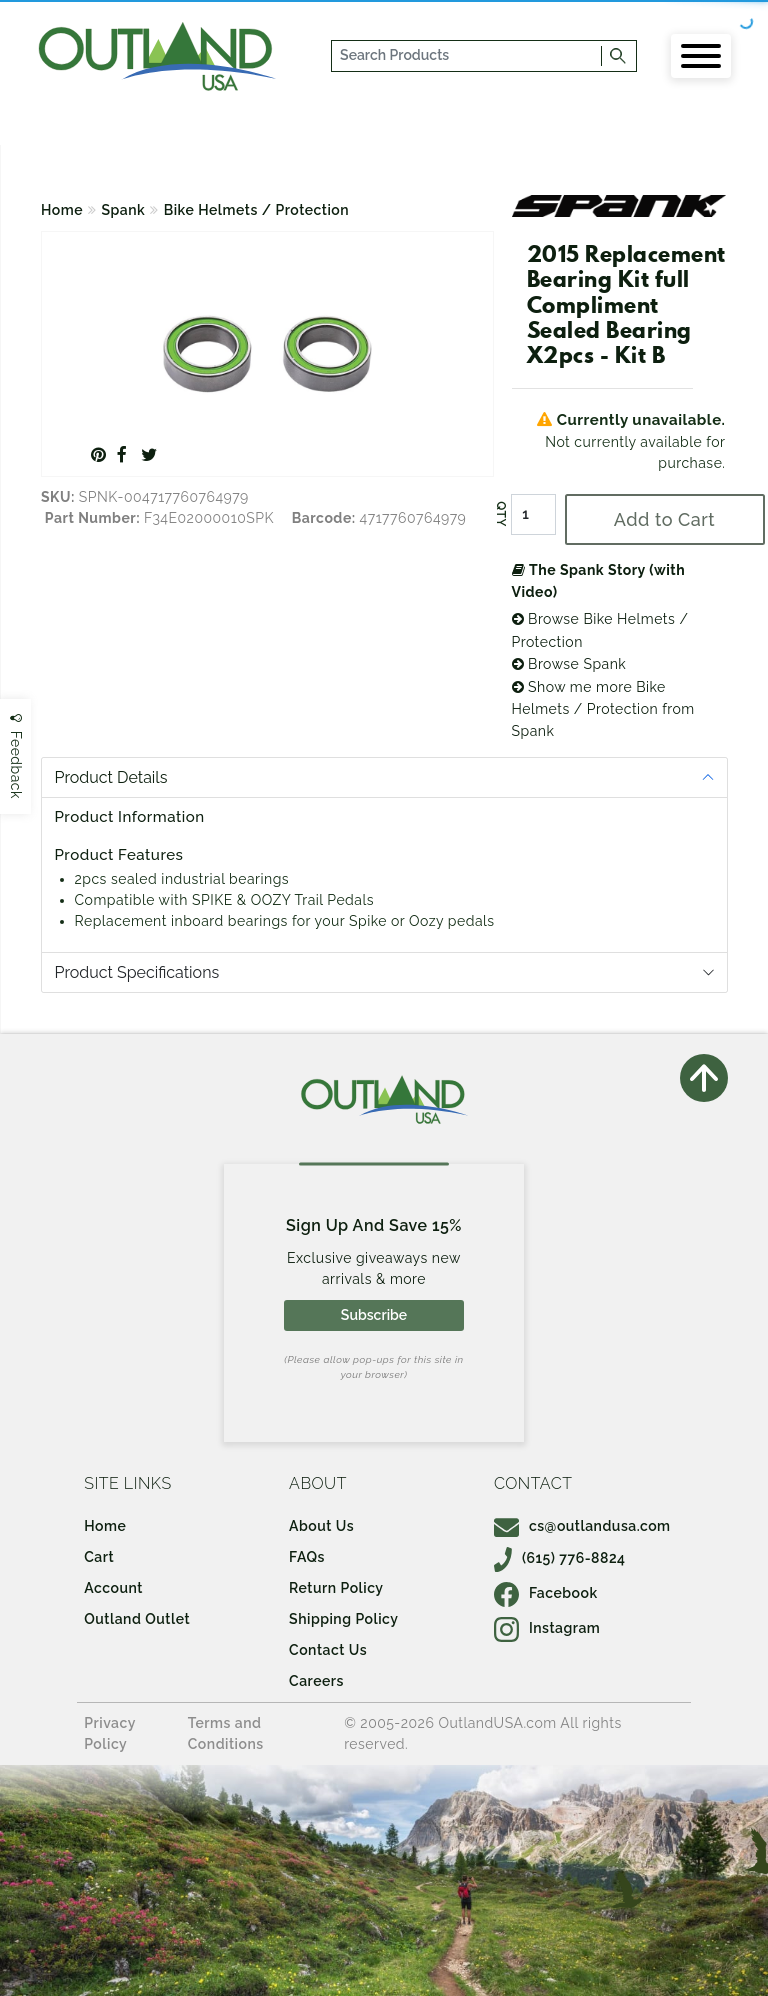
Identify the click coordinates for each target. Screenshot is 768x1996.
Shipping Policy (343, 1619)
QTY (500, 514)
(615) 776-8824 (560, 1558)
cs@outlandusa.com (582, 1526)
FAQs (307, 1557)
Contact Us (328, 1650)
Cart (99, 1557)
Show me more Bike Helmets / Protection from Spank (603, 709)
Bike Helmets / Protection (256, 210)
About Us (321, 1526)
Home (62, 210)
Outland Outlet (137, 1619)
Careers (316, 1681)
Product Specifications (137, 972)
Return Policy (336, 1588)
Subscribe (374, 1315)
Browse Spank (569, 664)
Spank (124, 210)
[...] (467, 56)
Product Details (111, 777)
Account (113, 1588)
